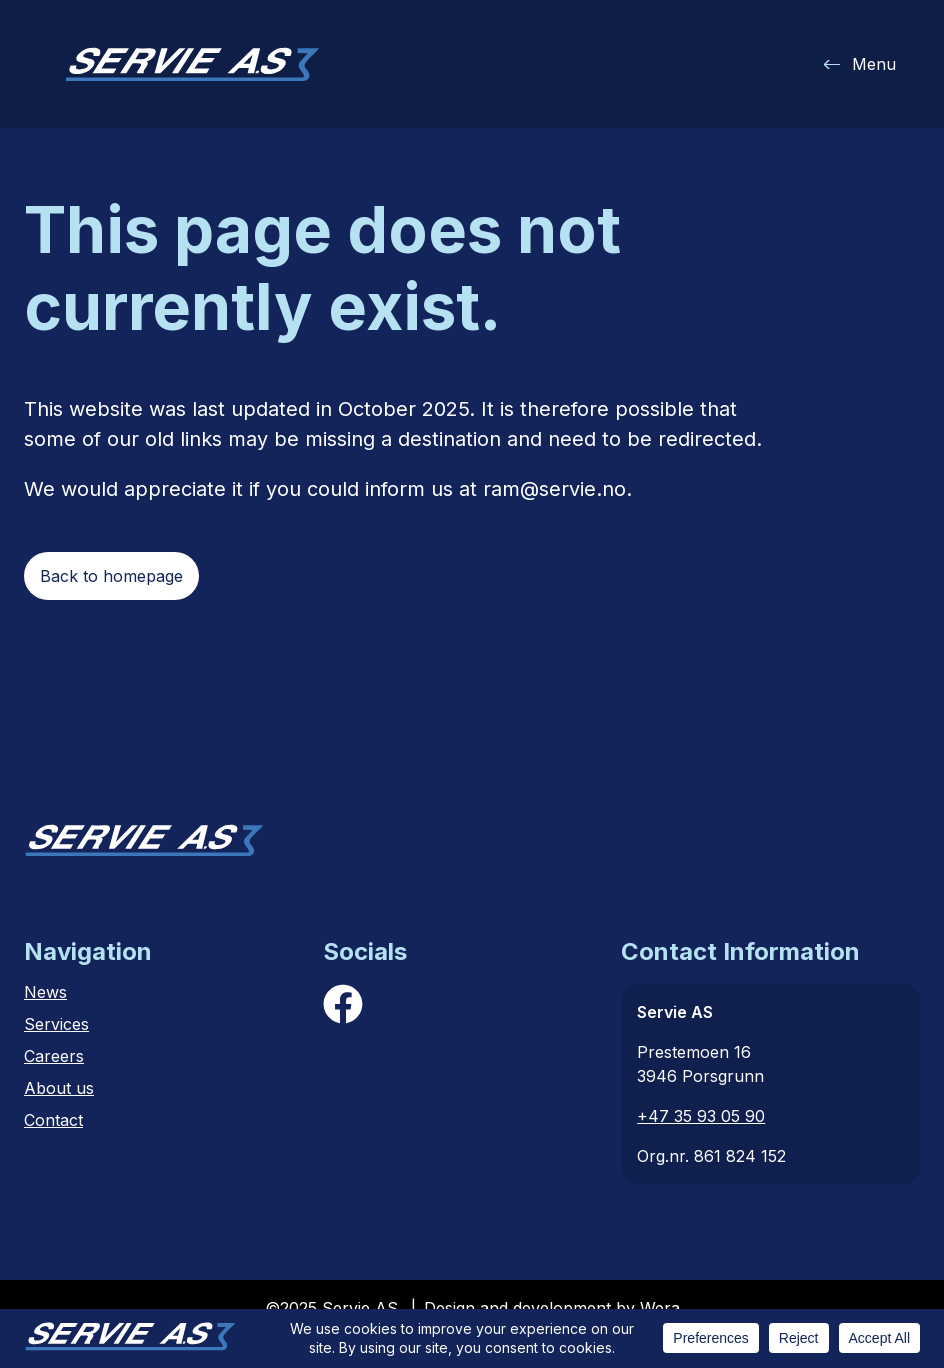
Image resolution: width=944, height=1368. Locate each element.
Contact (53, 1120)
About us (59, 1088)
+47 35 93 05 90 (701, 1116)
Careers (54, 1056)
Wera (660, 1308)
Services (56, 1024)
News (45, 992)
